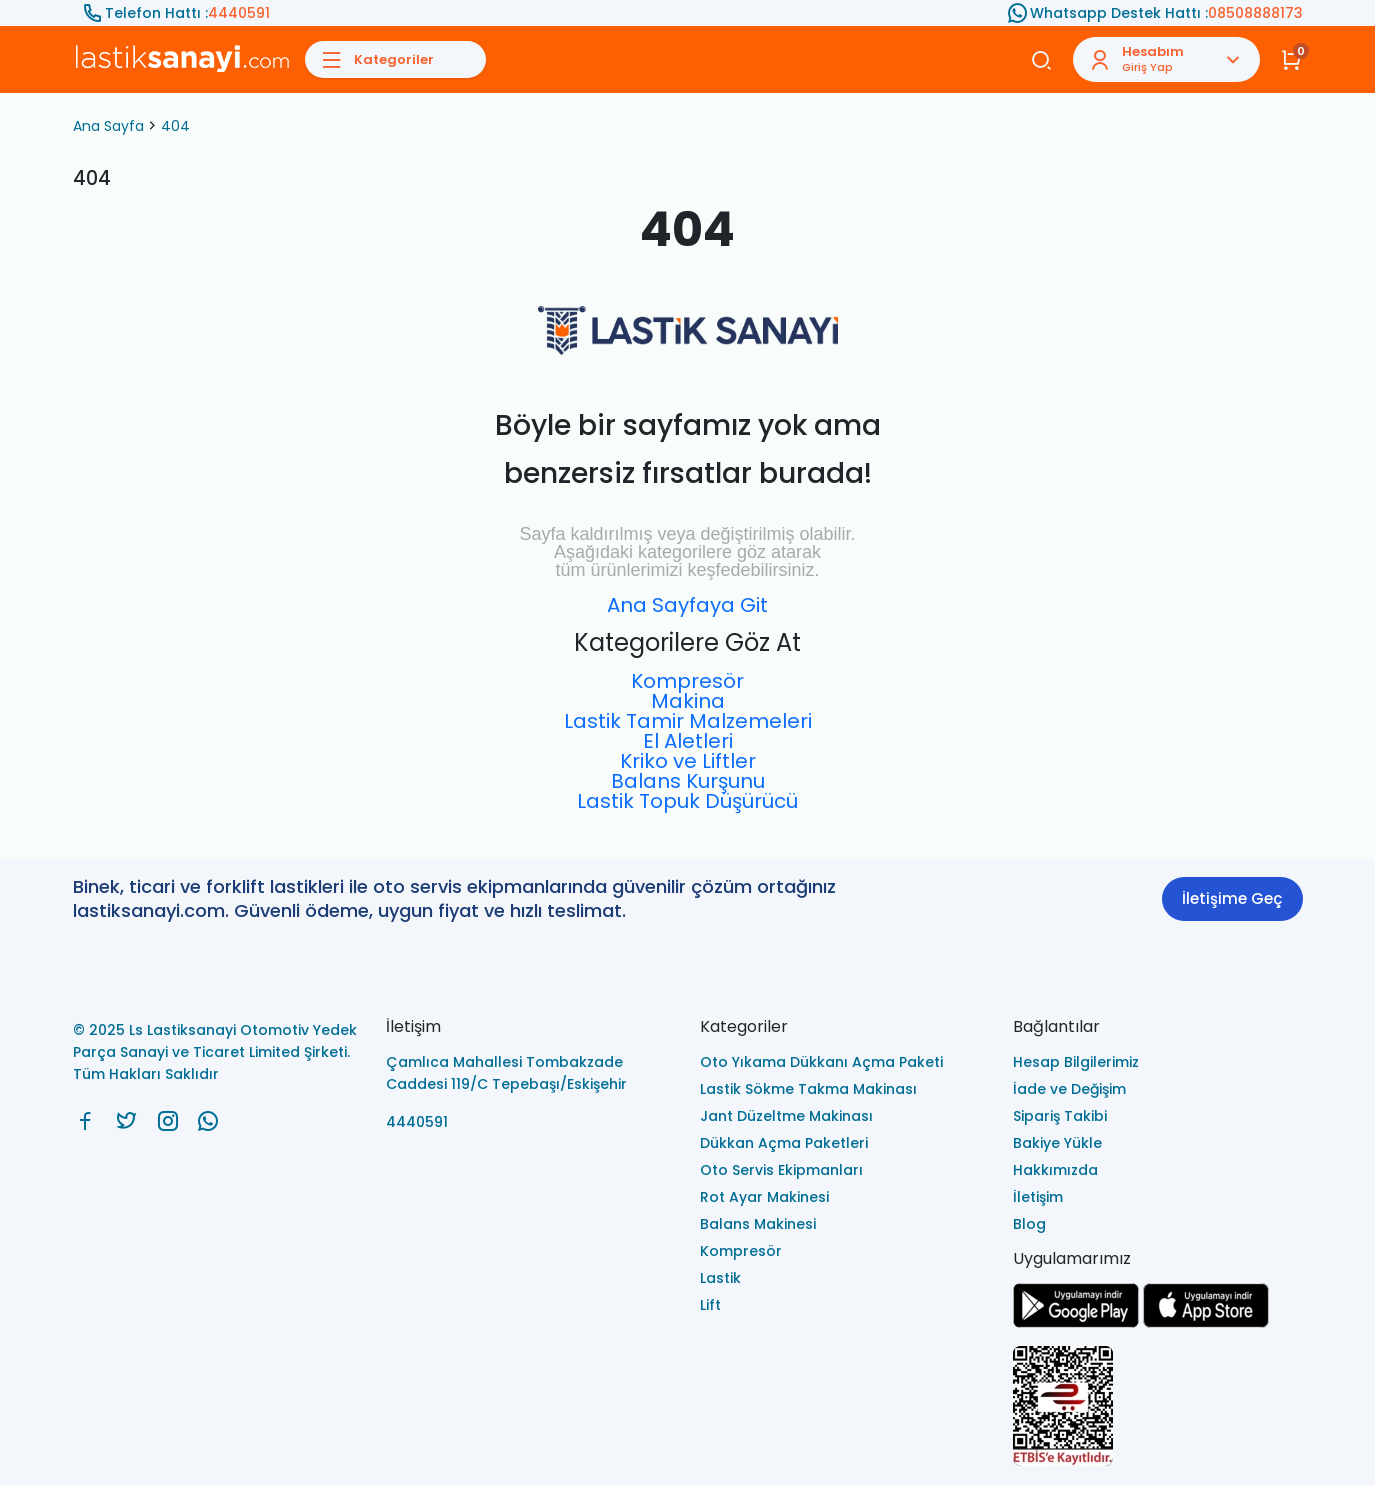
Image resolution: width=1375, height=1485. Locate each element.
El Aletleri (688, 741)
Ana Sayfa (108, 126)
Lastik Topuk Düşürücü (687, 801)
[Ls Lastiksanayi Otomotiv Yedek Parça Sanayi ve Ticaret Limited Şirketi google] (1076, 1322)
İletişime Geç (1232, 898)
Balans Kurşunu (688, 781)
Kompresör (687, 681)
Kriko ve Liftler (688, 761)
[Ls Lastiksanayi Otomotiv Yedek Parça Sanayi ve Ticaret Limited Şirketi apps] (1206, 1322)
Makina (688, 701)
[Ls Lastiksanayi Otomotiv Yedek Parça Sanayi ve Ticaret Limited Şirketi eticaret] (1158, 1407)
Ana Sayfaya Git (687, 605)
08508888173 (1255, 13)
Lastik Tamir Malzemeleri (688, 721)
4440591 (239, 13)
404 (175, 126)
